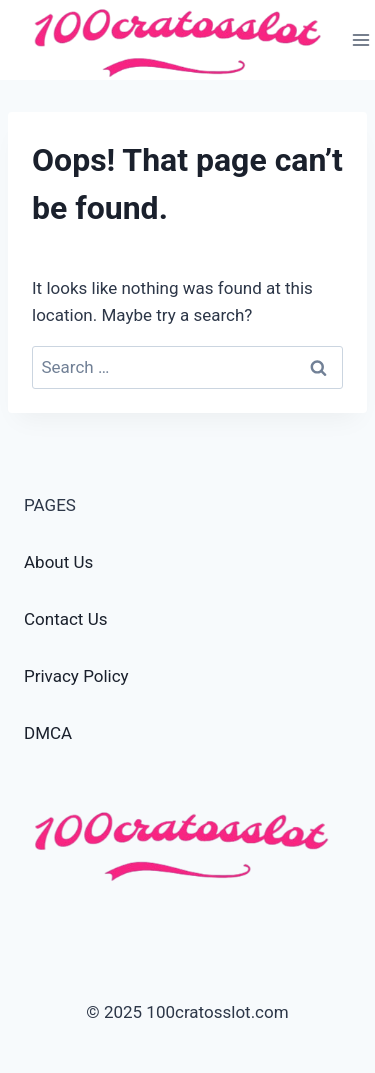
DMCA (48, 733)
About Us (58, 562)
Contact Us (65, 619)
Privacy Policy (76, 676)
